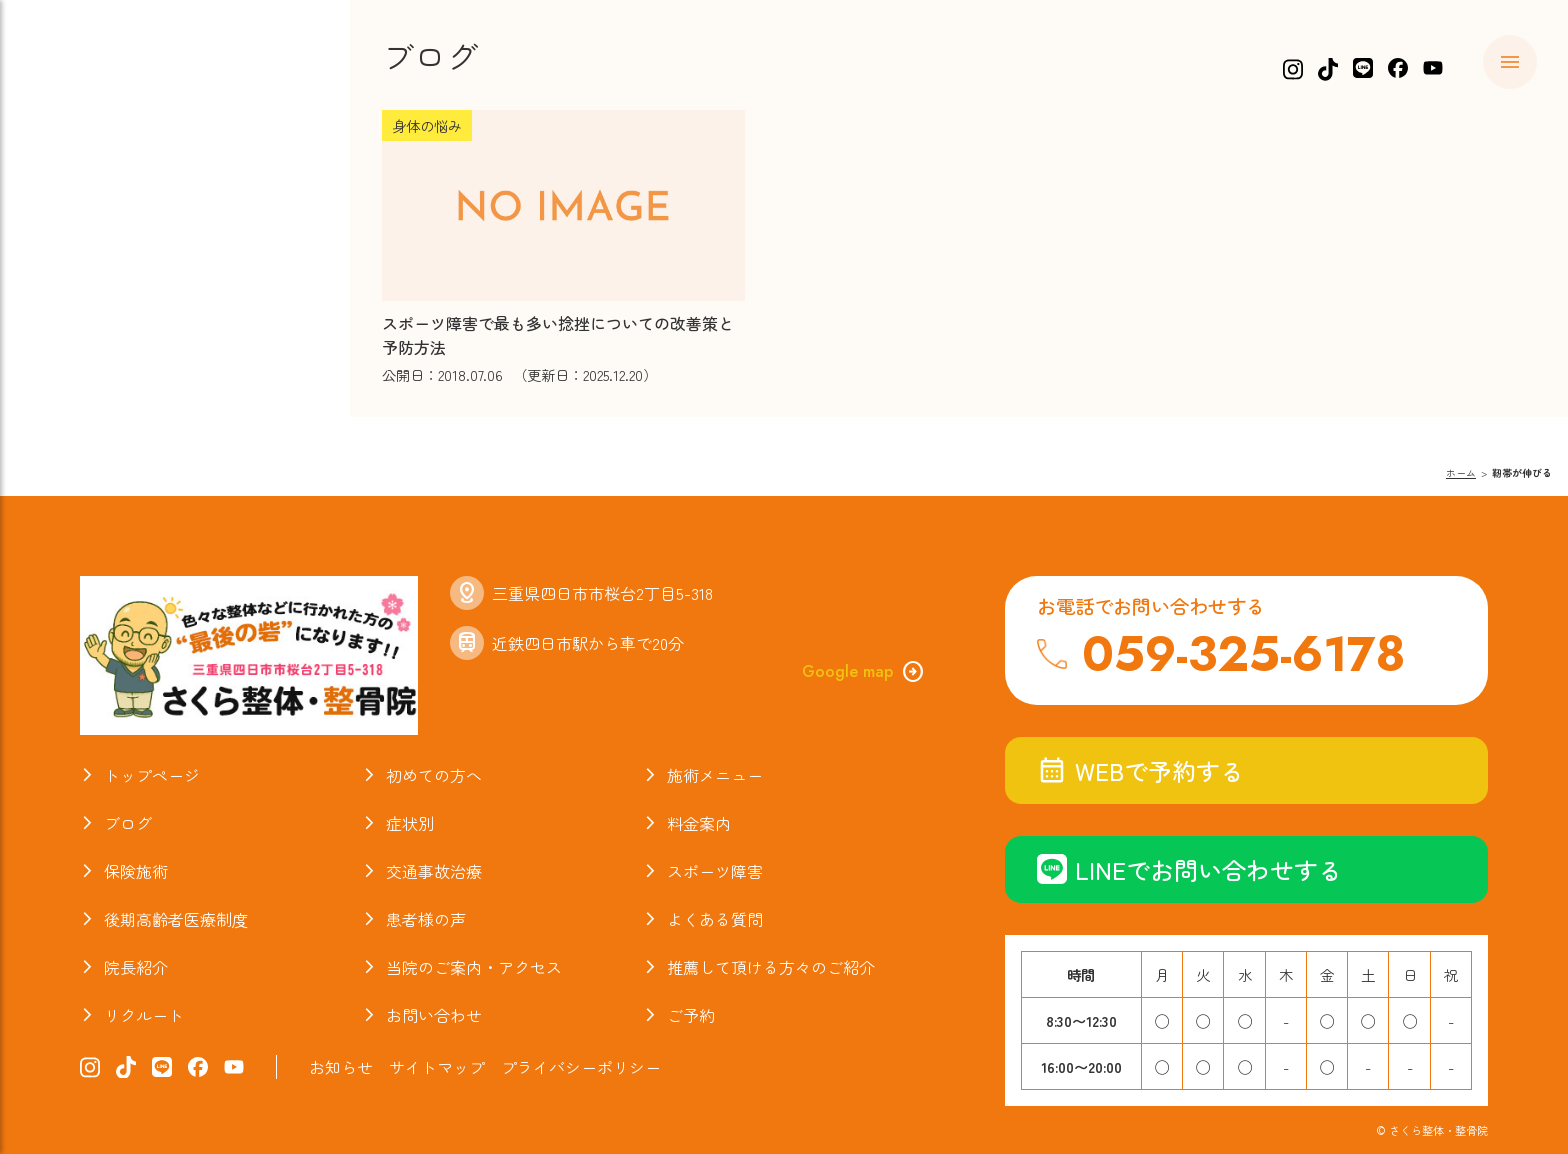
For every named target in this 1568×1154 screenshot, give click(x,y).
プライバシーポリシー (581, 1067)
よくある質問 (715, 919)
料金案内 (699, 823)
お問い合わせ (434, 1015)
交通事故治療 (434, 871)
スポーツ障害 (715, 871)
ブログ (128, 823)
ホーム (1461, 472)
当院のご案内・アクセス (474, 967)
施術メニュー (715, 775)
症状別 (410, 823)
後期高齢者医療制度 (176, 919)
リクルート (144, 1015)
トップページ (152, 775)
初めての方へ (434, 775)
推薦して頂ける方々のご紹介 (771, 967)
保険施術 (136, 871)
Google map (863, 672)
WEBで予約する (1140, 770)
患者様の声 (426, 919)
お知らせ (341, 1067)
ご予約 (691, 1015)
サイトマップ (437, 1067)
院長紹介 (136, 967)
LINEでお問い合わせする (1189, 869)
